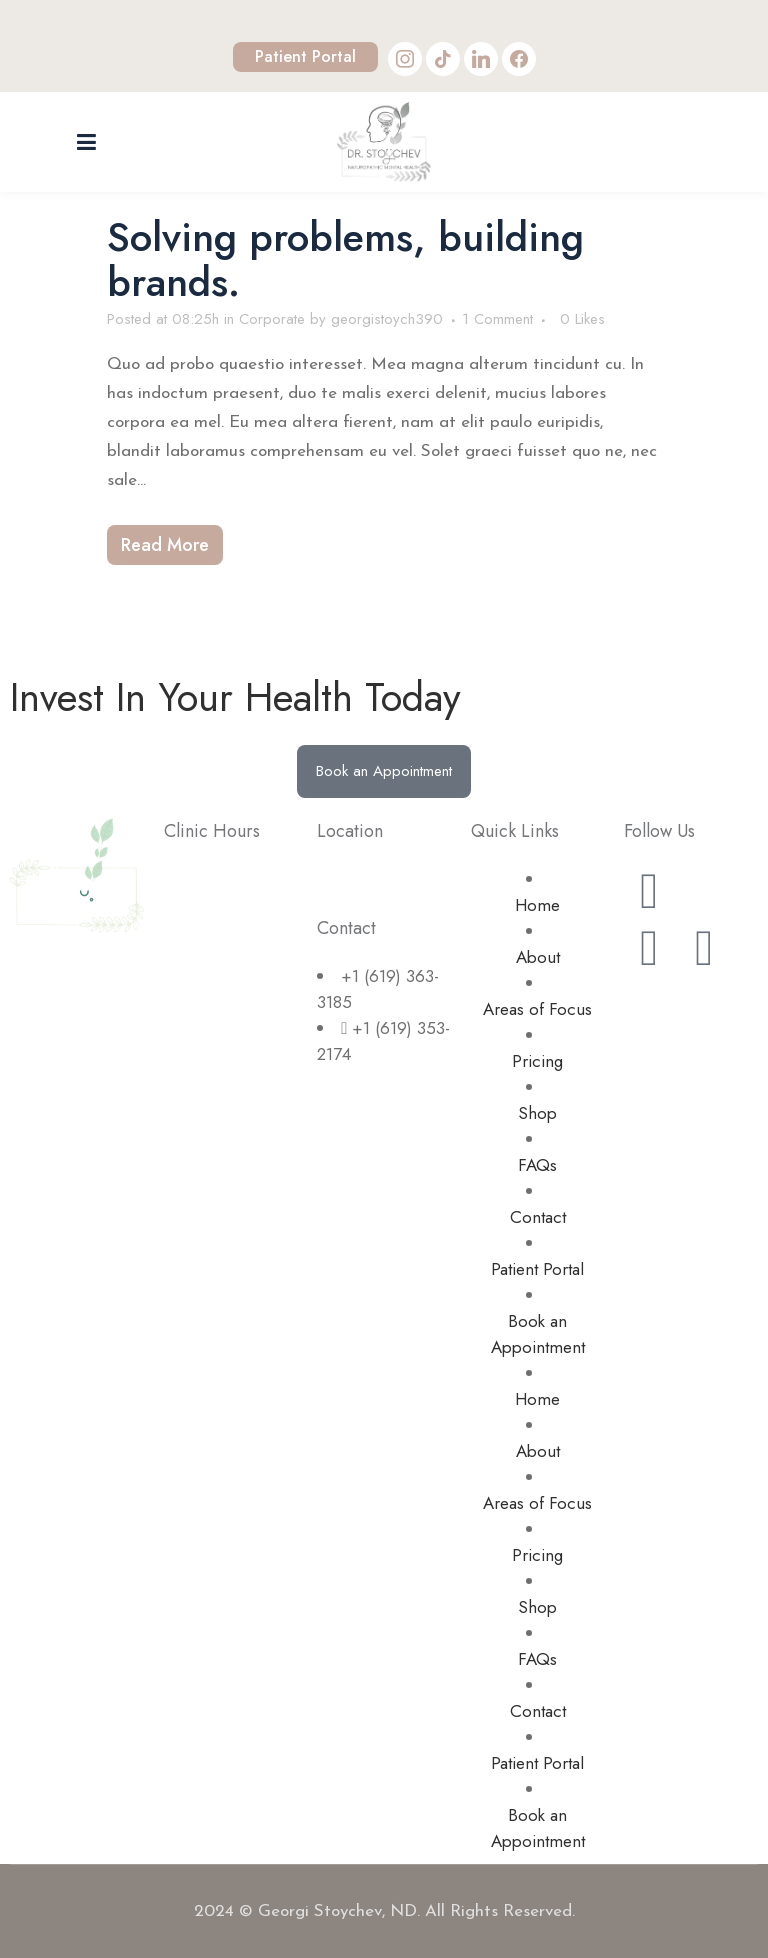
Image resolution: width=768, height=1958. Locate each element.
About (538, 957)
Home (537, 905)
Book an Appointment (538, 1334)
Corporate (272, 319)
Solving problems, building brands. (345, 259)
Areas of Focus (537, 1009)
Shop (537, 1113)
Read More (165, 545)
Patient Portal (305, 56)
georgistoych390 (387, 319)
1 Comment (497, 319)
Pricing (537, 1061)
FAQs (537, 1165)
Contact (538, 1217)
